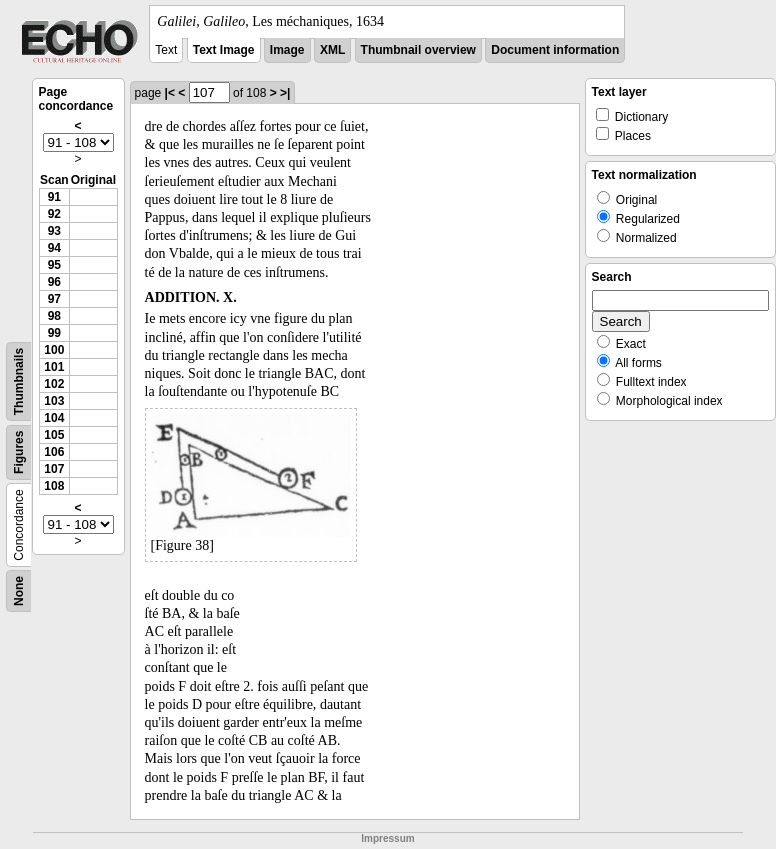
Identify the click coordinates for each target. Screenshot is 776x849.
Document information (555, 50)
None (19, 591)
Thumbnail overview (418, 50)
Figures (19, 452)
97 (54, 299)
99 (54, 333)
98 (54, 316)
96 (54, 282)
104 (54, 418)
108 (54, 486)
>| (285, 93)
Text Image (224, 50)
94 (54, 248)
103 (54, 401)
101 (54, 367)
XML (332, 50)
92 (54, 214)
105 (54, 435)
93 (54, 231)
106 (54, 452)
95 (54, 265)
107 (54, 469)
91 (54, 197)
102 (54, 384)
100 (54, 350)
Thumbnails (19, 381)
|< (170, 93)
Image (287, 50)
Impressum (387, 838)
